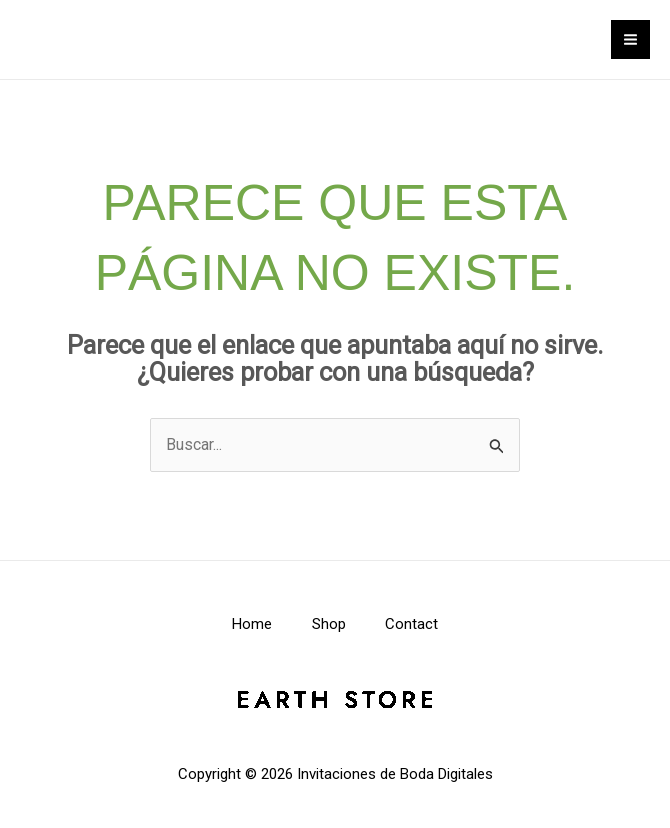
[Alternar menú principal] (630, 39)
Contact (412, 624)
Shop (329, 624)
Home (252, 624)
